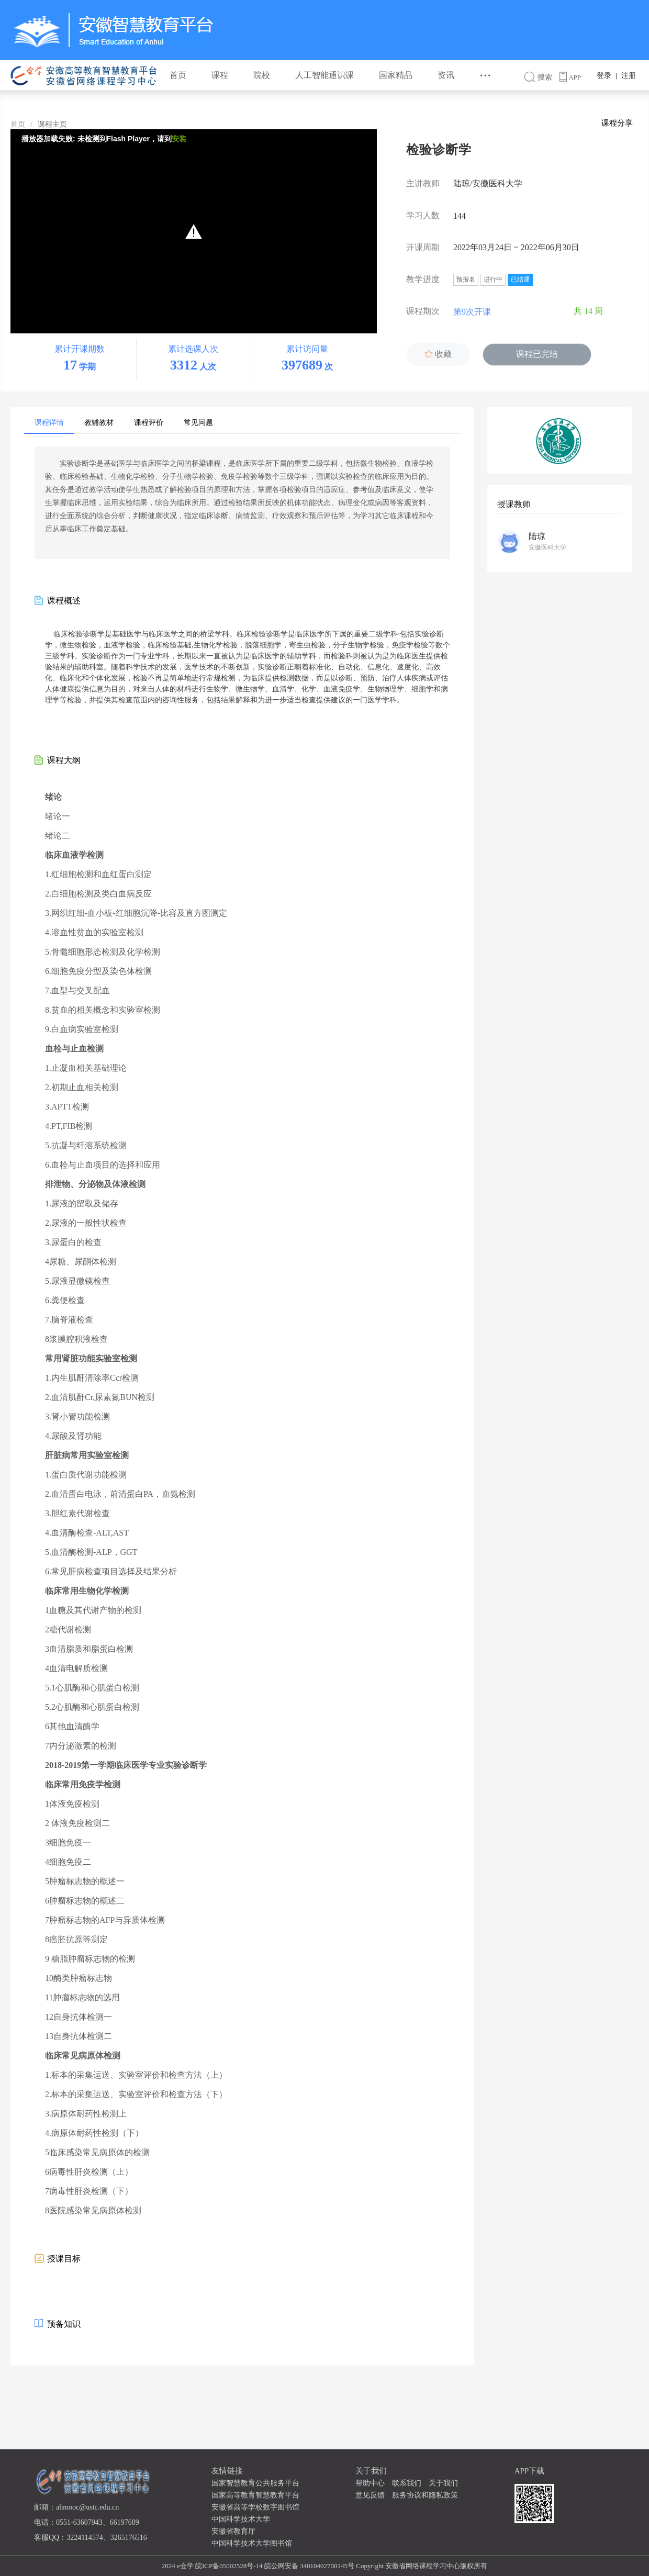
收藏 (438, 354)
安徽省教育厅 (233, 2531)
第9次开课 (479, 312)
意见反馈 (370, 2495)
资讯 (446, 75)
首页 (178, 75)
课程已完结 (537, 354)
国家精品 (395, 75)
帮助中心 (370, 2483)
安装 (179, 139)
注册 (628, 76)
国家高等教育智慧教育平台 (255, 2495)
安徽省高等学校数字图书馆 (255, 2507)
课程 (219, 75)
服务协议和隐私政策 (425, 2495)
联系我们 (406, 2483)
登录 (604, 76)
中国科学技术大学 (240, 2519)
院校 (261, 75)
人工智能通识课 (324, 75)
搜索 (542, 77)
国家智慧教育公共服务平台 (255, 2483)
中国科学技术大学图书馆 (251, 2543)
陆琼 (537, 536)
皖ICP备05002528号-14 (229, 2566)
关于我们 (443, 2483)
